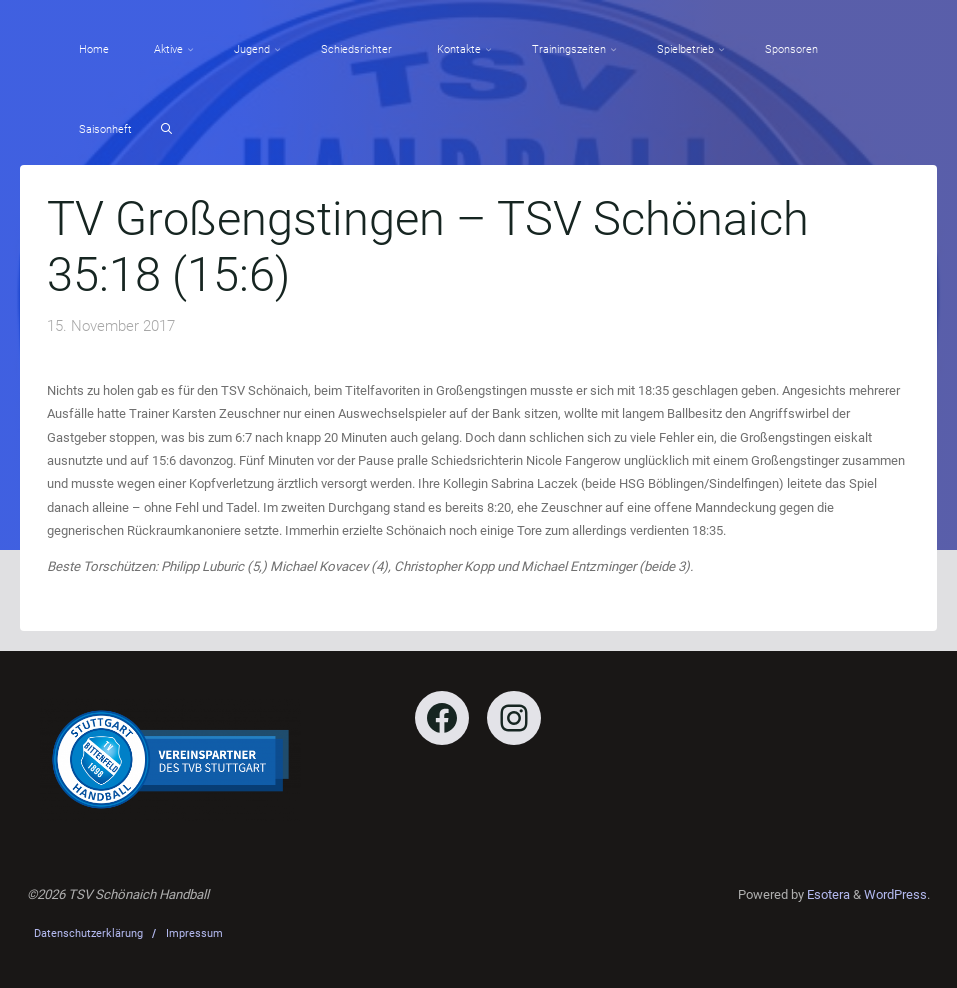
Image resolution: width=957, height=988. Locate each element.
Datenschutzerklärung (88, 933)
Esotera (827, 894)
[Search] (166, 129)
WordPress (895, 894)
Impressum (194, 933)
